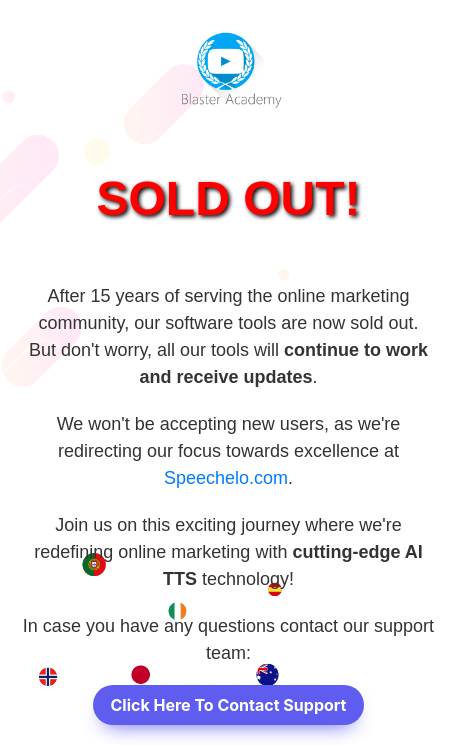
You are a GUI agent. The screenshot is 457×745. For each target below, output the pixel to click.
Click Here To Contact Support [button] (229, 705)
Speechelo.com (226, 478)
